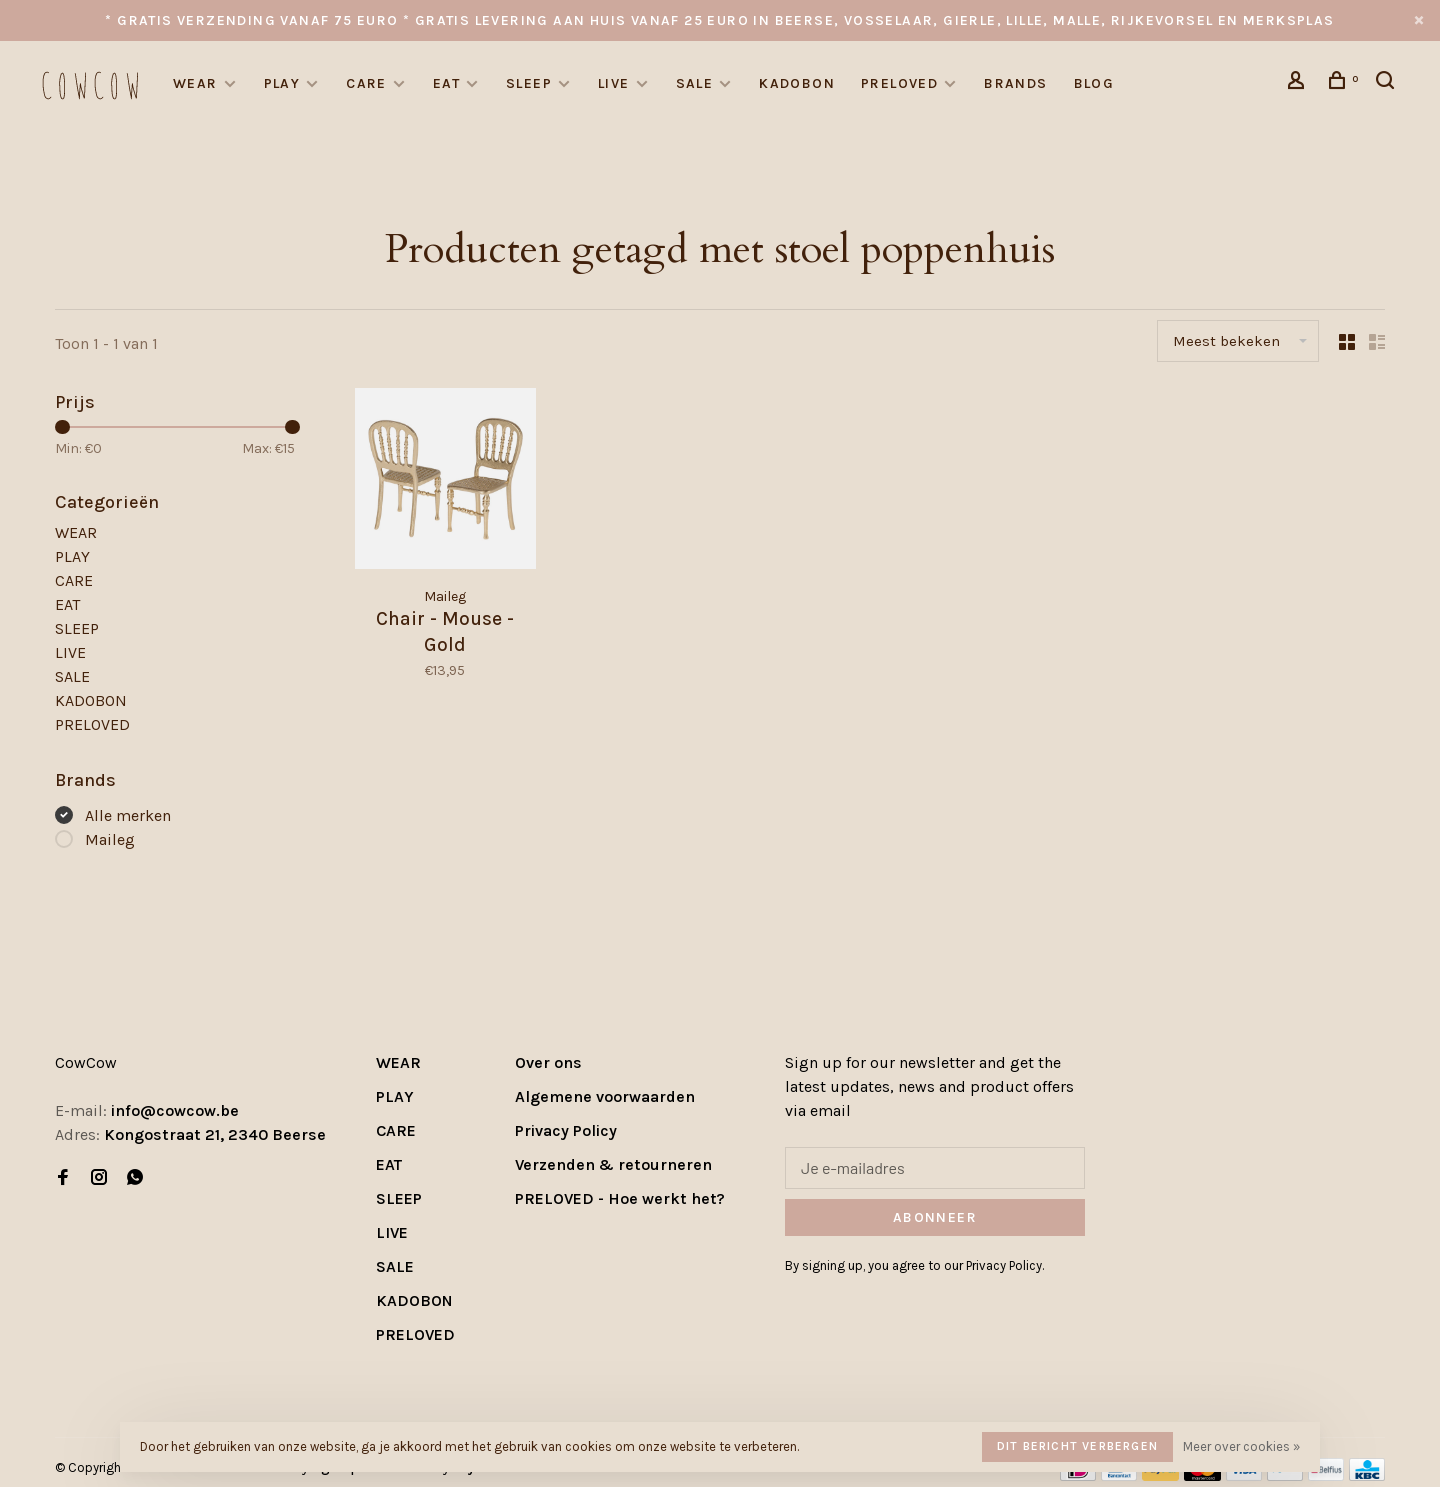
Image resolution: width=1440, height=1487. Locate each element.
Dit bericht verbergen (1077, 1446)
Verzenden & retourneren (613, 1164)
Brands (1015, 83)
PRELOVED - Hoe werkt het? (620, 1198)
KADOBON (797, 83)
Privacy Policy (566, 1130)
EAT (446, 83)
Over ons (548, 1062)
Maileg (110, 839)
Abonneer (935, 1217)
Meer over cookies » (1241, 1446)
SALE (695, 83)
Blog (1094, 83)
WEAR (195, 83)
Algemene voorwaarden (605, 1096)
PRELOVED (899, 83)
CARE (366, 83)
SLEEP (529, 83)
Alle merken (128, 815)
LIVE (614, 83)
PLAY (282, 83)
